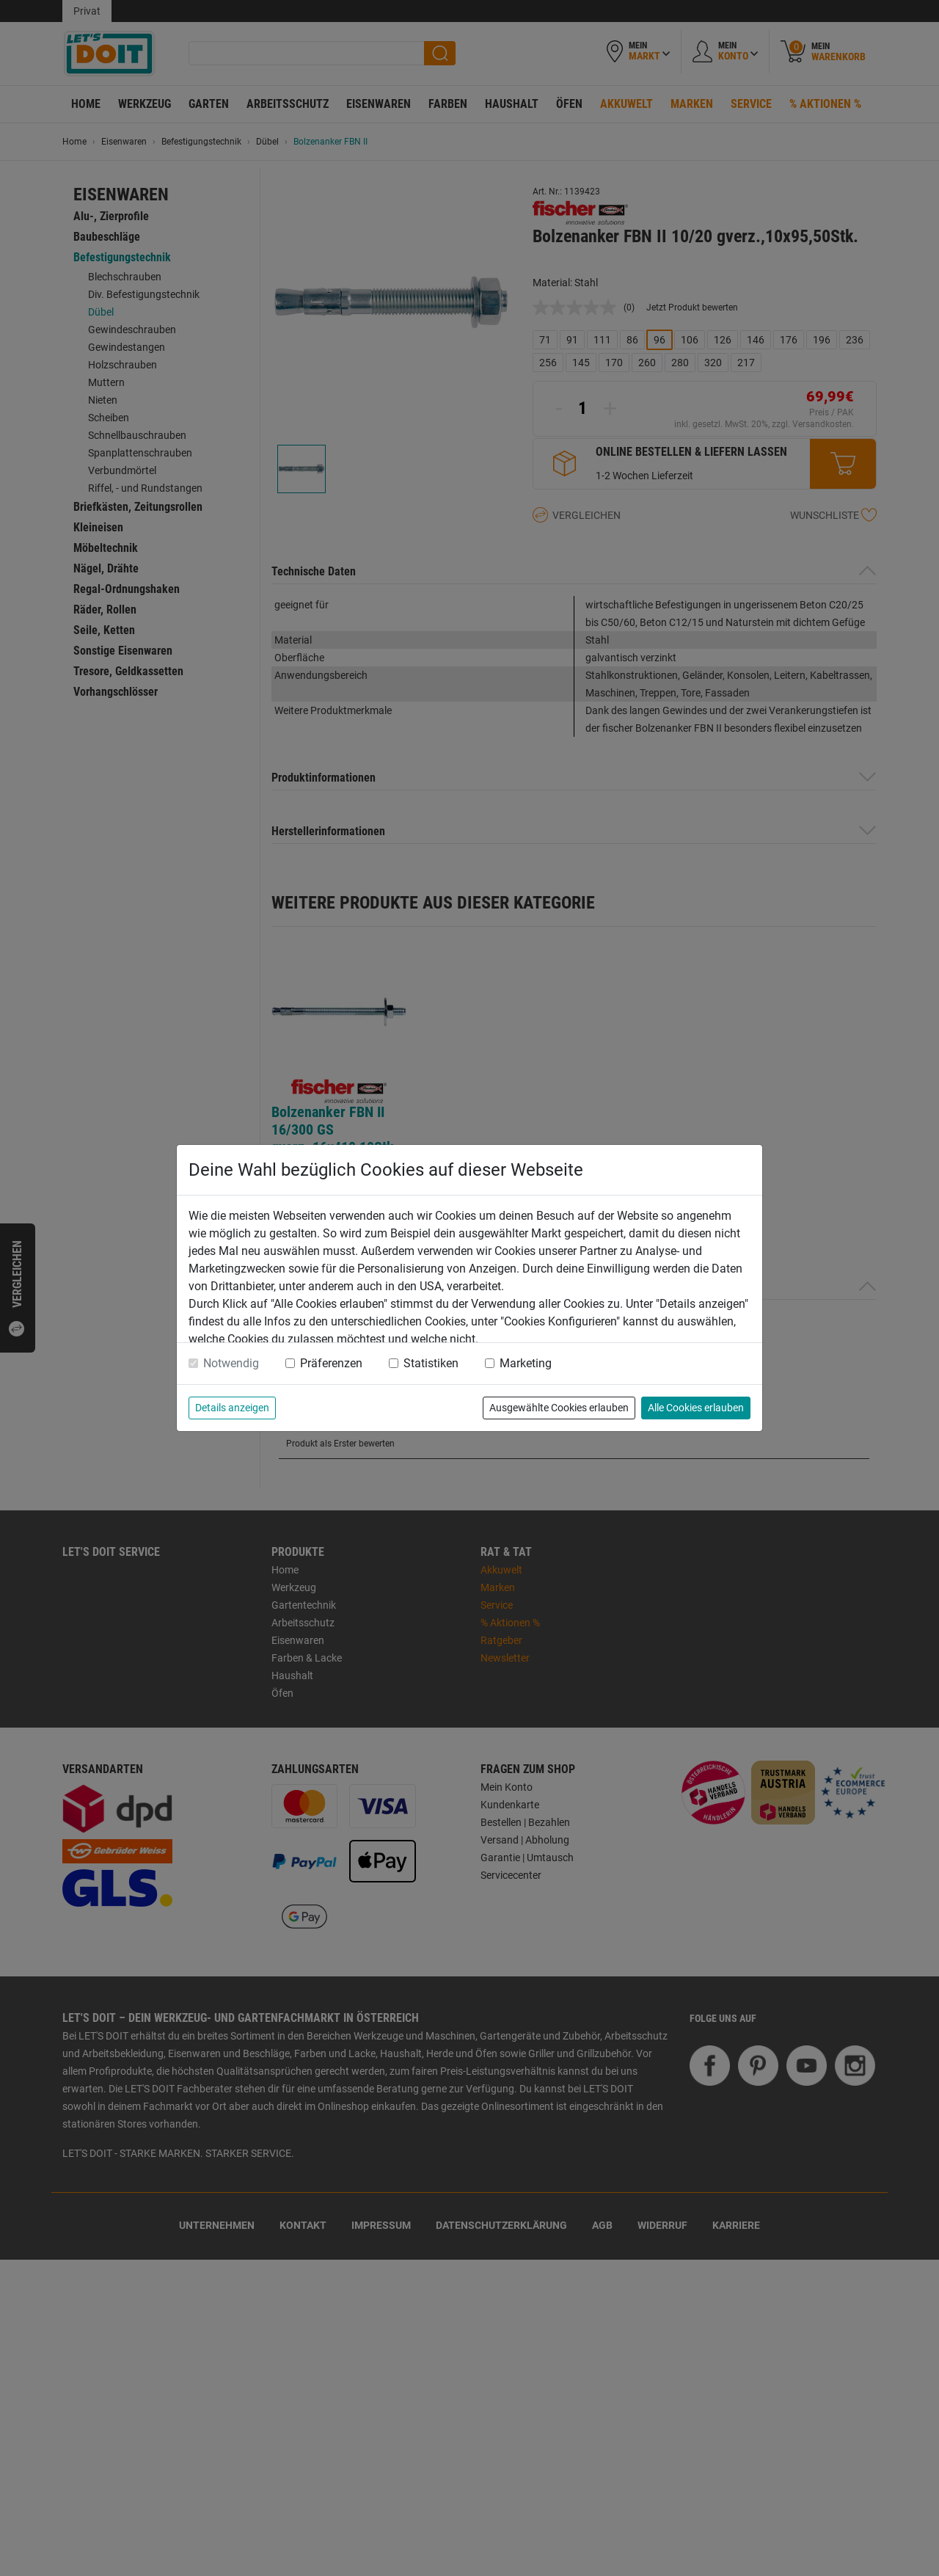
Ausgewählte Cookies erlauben (559, 1407)
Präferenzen (331, 1363)
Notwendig (231, 1363)
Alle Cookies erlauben (696, 1407)
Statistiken (430, 1363)
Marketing (526, 1363)
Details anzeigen (232, 1407)
